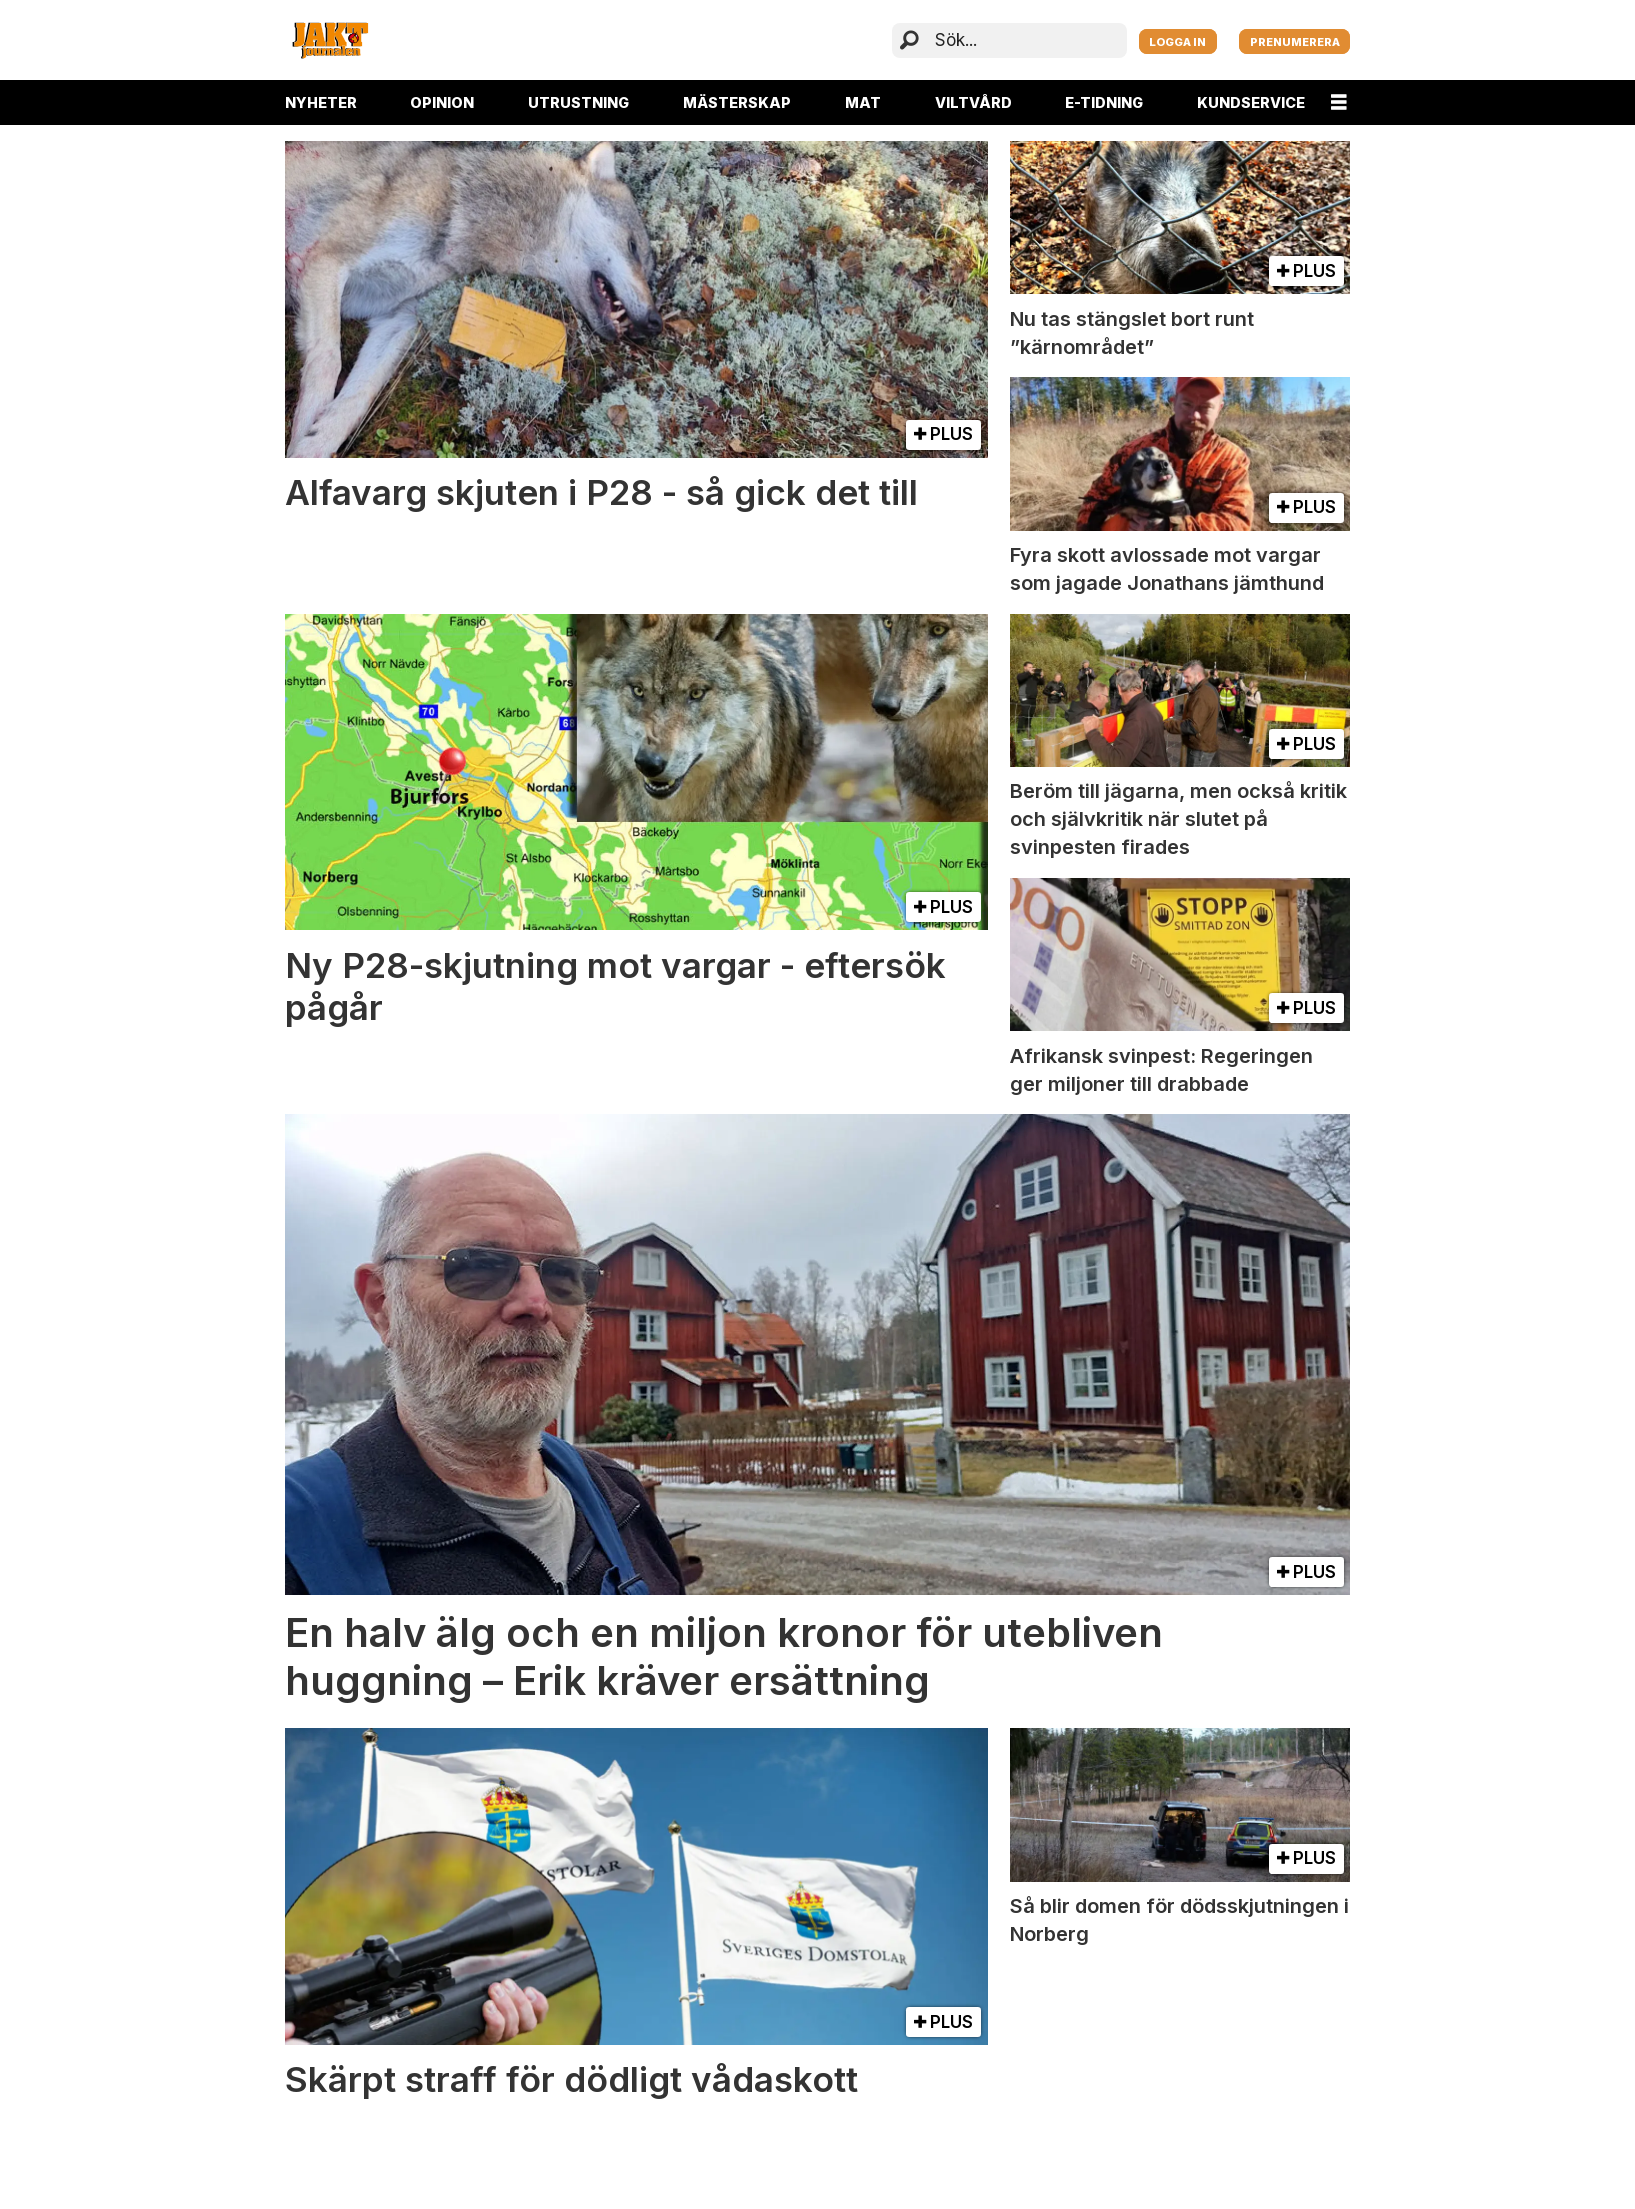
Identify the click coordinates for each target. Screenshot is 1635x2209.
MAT (863, 102)
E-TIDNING (1104, 102)
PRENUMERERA (1295, 42)
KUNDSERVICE (1251, 102)
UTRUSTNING (578, 102)
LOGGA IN (1177, 42)
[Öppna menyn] (1339, 102)
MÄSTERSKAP (737, 102)
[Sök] (909, 40)
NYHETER (321, 102)
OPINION (442, 102)
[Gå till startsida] (330, 40)
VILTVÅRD (973, 102)
